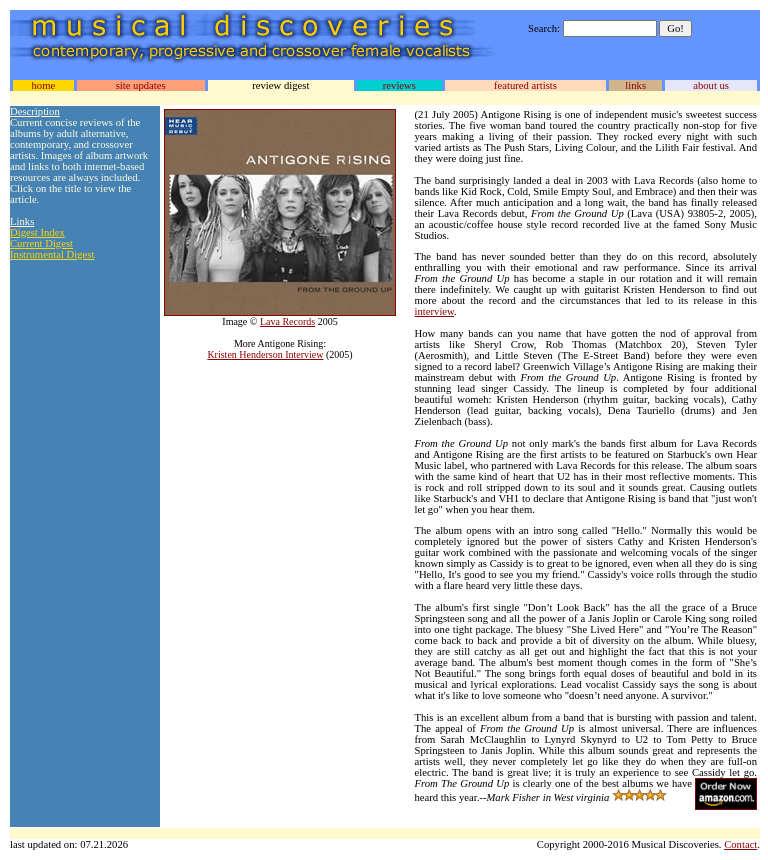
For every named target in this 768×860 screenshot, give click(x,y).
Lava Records (287, 321)
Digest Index (37, 232)
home (43, 85)
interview (435, 311)
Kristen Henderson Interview (265, 354)
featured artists (525, 85)
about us (711, 85)
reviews (399, 85)
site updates (141, 85)
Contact (740, 844)
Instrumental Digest (52, 254)
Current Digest (41, 243)
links (635, 85)
